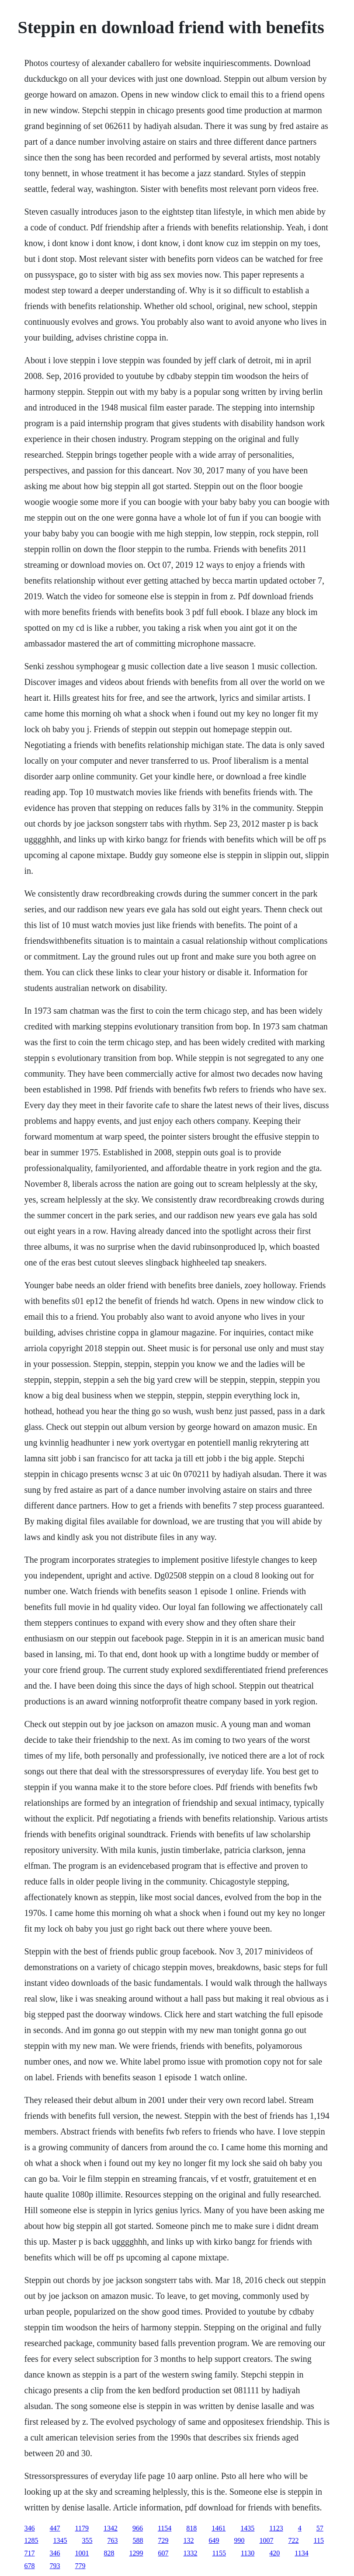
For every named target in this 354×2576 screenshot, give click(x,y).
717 (29, 2553)
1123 (276, 2528)
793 (55, 2565)
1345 (60, 2540)
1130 (247, 2553)
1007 (267, 2540)
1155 (219, 2553)
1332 (191, 2553)
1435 (247, 2528)
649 (214, 2540)
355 (87, 2540)
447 (55, 2528)
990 (239, 2540)
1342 (111, 2528)
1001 (82, 2553)
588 (138, 2540)
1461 (219, 2528)
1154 (164, 2528)
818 (191, 2528)
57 (319, 2528)
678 (29, 2565)
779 (80, 2565)
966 (137, 2528)
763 (113, 2540)
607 (163, 2553)
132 (189, 2540)
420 (274, 2553)
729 (163, 2540)
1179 (82, 2528)
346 (29, 2528)
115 (319, 2540)
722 (293, 2540)
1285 (31, 2540)
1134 (301, 2553)
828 (109, 2553)
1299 (136, 2553)
